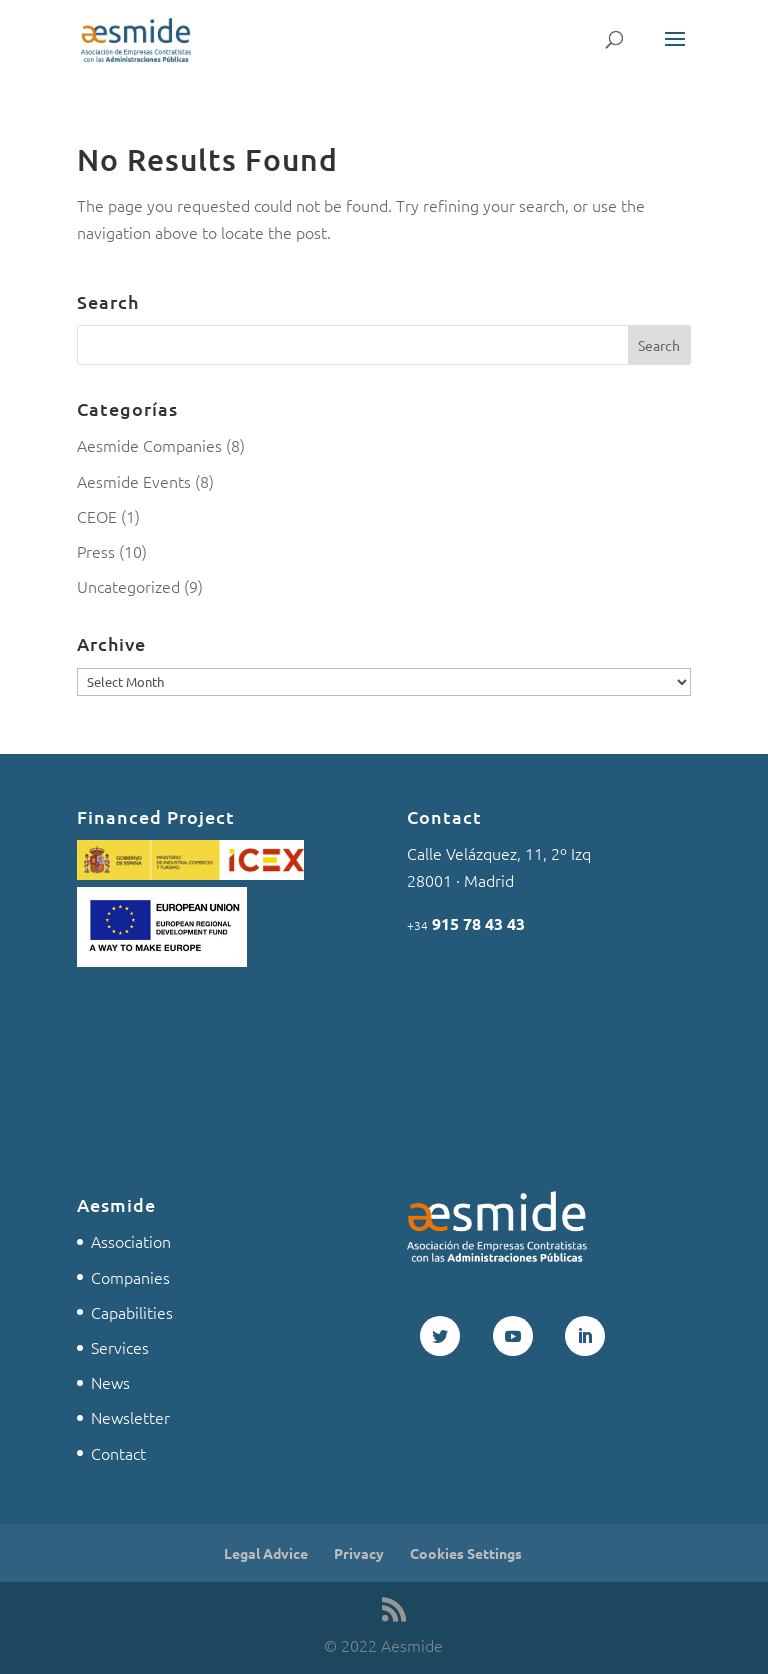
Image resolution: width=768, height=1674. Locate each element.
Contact (118, 1453)
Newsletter (130, 1417)
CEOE (97, 516)
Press (96, 551)
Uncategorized (128, 586)
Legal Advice (266, 1553)
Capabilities (132, 1312)
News (110, 1382)
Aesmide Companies (149, 445)
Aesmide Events (134, 481)
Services (120, 1347)
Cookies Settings (466, 1553)
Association (131, 1241)
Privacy (359, 1553)
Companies (130, 1277)
